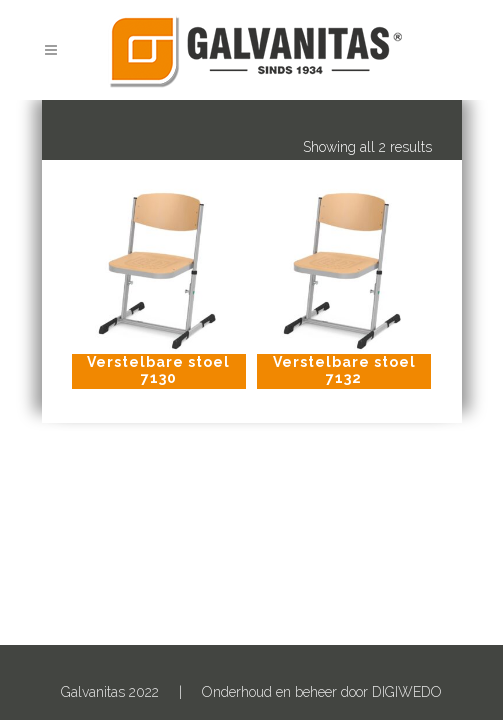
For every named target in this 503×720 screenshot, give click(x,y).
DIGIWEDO (407, 692)
